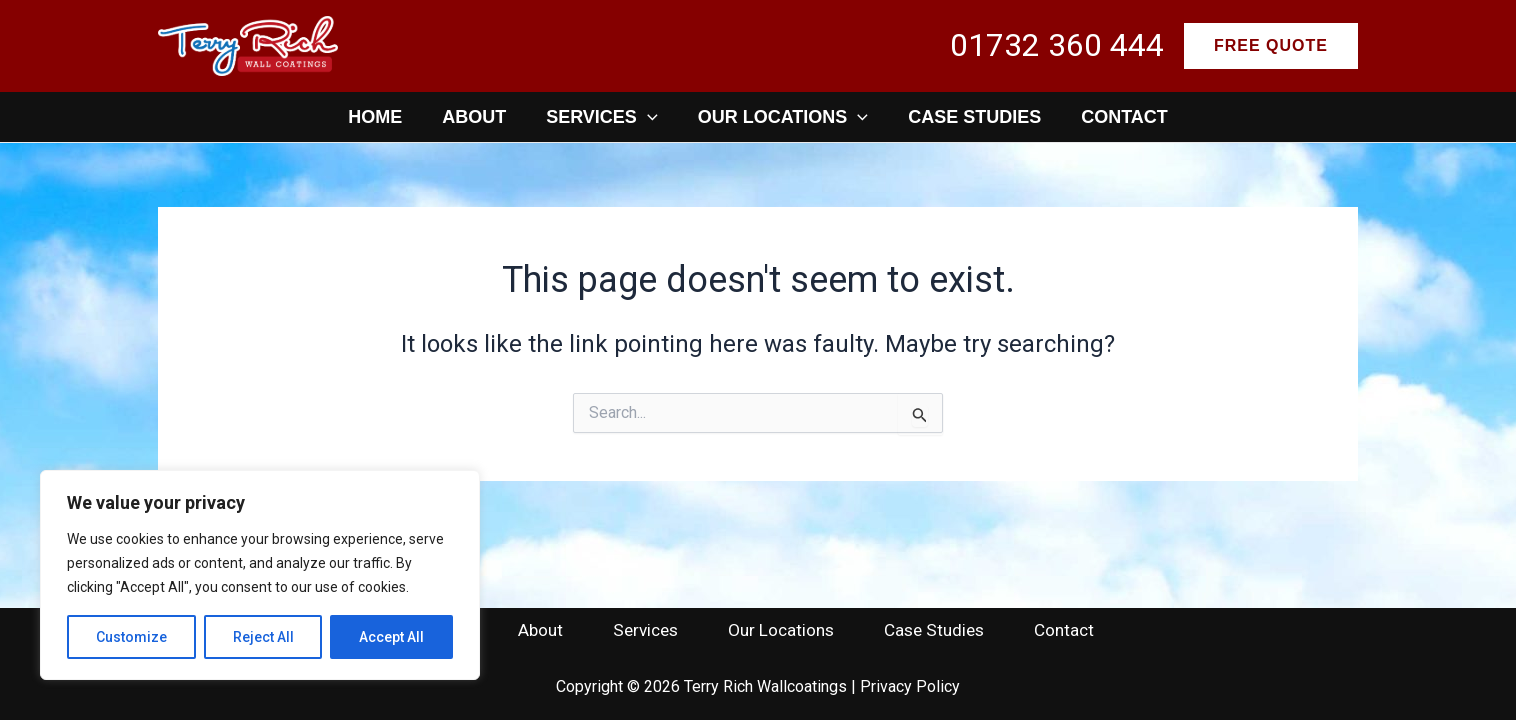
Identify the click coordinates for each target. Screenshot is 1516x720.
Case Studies (974, 117)
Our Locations (783, 117)
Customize (131, 637)
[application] (647, 117)
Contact (1124, 117)
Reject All (263, 637)
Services (602, 117)
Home (375, 117)
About (474, 117)
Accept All (391, 637)
